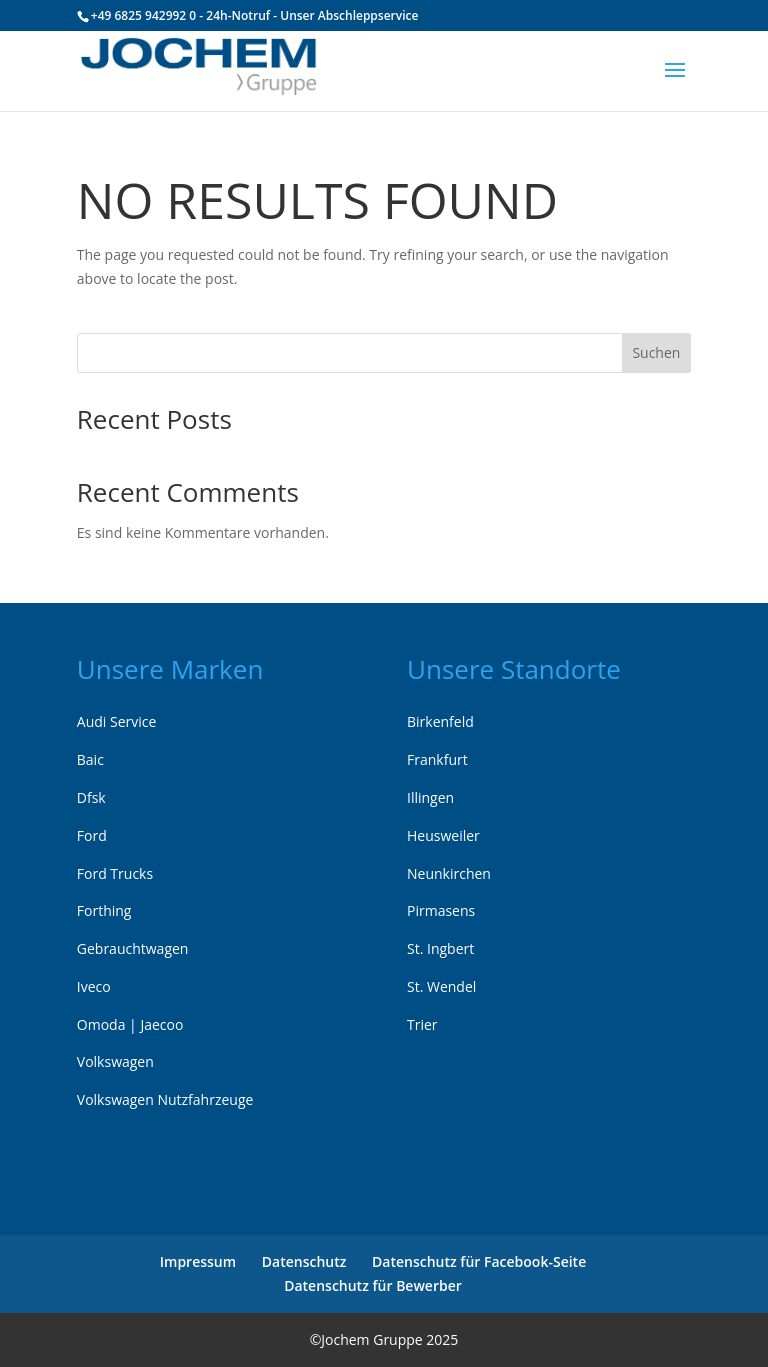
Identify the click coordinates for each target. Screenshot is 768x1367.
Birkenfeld (440, 721)
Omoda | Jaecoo (130, 1024)
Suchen (656, 352)
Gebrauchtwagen (133, 948)
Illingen (430, 797)
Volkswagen (115, 1061)
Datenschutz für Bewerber (373, 1285)
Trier (422, 1024)
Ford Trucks (115, 873)
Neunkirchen (449, 873)
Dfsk (91, 797)
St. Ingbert (440, 948)
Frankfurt (437, 759)
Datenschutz (304, 1261)
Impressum (198, 1261)
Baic (90, 759)
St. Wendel (441, 986)
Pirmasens (441, 910)
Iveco (94, 986)
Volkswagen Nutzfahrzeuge (165, 1099)
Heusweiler (443, 835)
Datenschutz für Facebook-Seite (479, 1261)
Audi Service (117, 721)
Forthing (104, 910)
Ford (92, 835)
